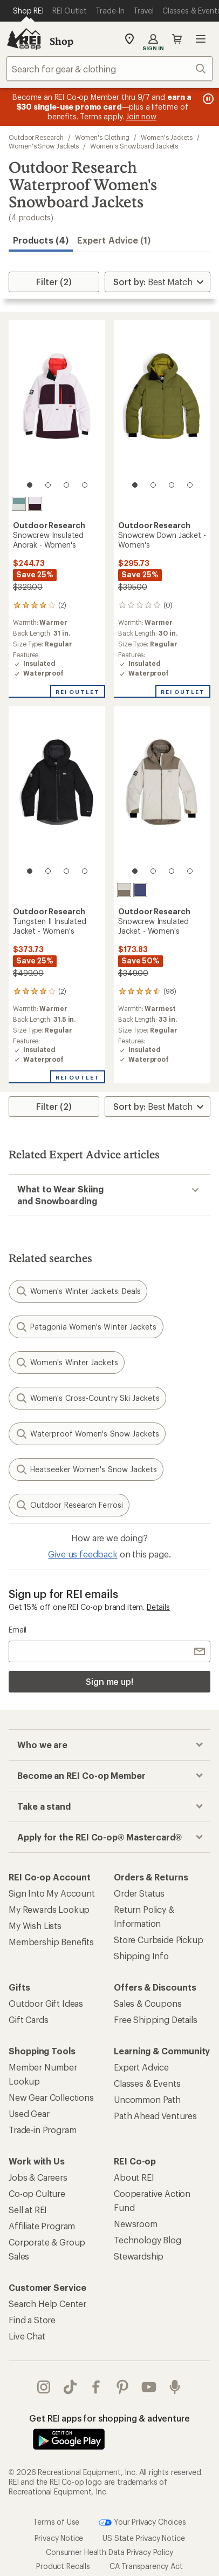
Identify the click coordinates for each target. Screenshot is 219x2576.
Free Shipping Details (155, 2019)
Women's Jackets (167, 137)
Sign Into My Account (52, 1893)
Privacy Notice (59, 2538)
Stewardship (138, 2256)
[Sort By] (157, 282)
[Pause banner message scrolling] (207, 98)
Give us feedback (82, 1554)
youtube (149, 2387)
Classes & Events (147, 2083)
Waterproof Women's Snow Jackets (87, 1433)
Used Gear (29, 2113)
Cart (176, 38)
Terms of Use (56, 2521)
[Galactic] (140, 890)
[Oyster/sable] (124, 890)
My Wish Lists (35, 1925)
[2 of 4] (48, 484)
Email (17, 1629)
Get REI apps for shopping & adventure (109, 2418)
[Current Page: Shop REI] (28, 11)
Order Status (139, 1893)
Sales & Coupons (148, 2003)
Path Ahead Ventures (155, 2115)
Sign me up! (109, 1681)
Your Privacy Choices (142, 2522)
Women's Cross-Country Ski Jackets (87, 1398)
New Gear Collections (51, 2097)
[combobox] (109, 68)
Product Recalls (63, 2566)
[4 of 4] (85, 484)
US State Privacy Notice (143, 2538)
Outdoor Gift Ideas (46, 2003)
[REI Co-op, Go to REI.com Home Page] (23, 39)
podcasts (174, 2387)
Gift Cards (28, 2019)
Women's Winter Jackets (66, 1362)
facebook (96, 2387)
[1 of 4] (29, 484)
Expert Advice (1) (113, 240)
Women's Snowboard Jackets (134, 146)
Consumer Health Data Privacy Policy (109, 2552)
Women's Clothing (102, 137)
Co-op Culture (37, 2193)
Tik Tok (70, 2387)
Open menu (200, 38)
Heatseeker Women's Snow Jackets (86, 1469)
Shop (61, 41)
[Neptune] (19, 504)
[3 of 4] (66, 484)
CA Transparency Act (146, 2566)
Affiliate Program (42, 2226)
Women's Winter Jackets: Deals (78, 1291)
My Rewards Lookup (49, 1909)
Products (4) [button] (41, 240)
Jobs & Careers (38, 2177)
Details (158, 1606)
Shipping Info (141, 1956)
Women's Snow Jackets (44, 146)
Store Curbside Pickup (158, 1939)
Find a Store (32, 2320)
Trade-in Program (42, 2130)
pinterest (122, 2387)
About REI (134, 2177)
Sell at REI (28, 2209)
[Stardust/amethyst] (35, 504)
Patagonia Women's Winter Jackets (86, 1326)
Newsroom (136, 2223)
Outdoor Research (36, 137)
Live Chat (27, 2336)
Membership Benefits (51, 1942)
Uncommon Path (147, 2099)
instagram (43, 2387)
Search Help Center (47, 2303)
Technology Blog (147, 2240)
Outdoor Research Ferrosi (69, 1505)
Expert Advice (141, 2067)
